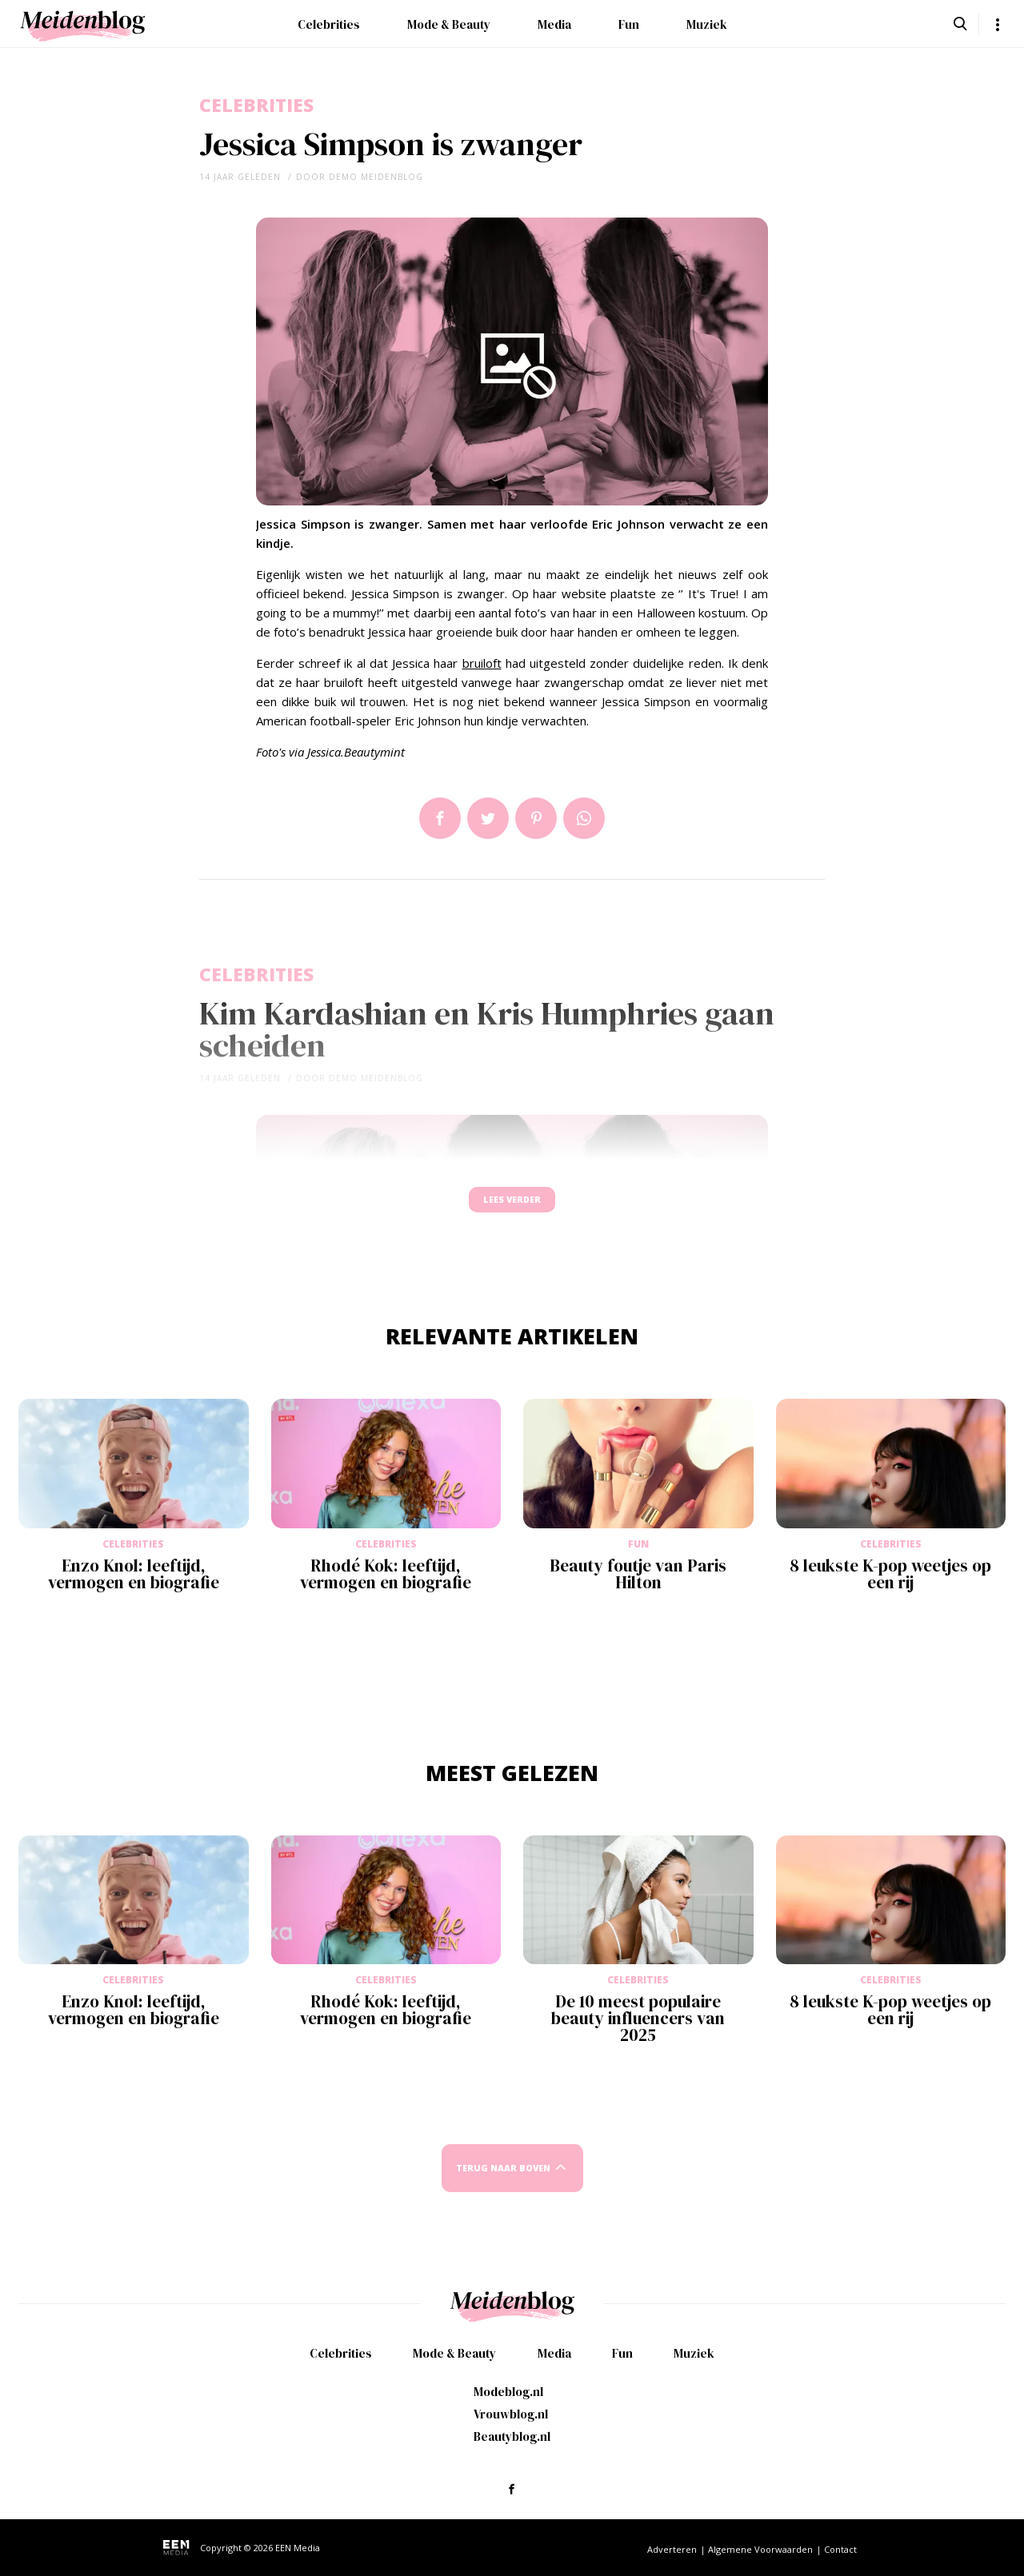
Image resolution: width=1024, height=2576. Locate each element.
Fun (628, 24)
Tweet (488, 818)
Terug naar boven (503, 2184)
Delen (440, 818)
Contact (840, 2549)
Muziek (706, 24)
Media (554, 24)
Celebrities (329, 24)
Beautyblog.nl (512, 2436)
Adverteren (672, 2549)
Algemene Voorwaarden (760, 2549)
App (584, 818)
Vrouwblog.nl (511, 2414)
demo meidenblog (376, 176)
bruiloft (482, 663)
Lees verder (512, 1207)
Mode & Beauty (448, 24)
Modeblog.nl (508, 2391)
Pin (536, 818)
